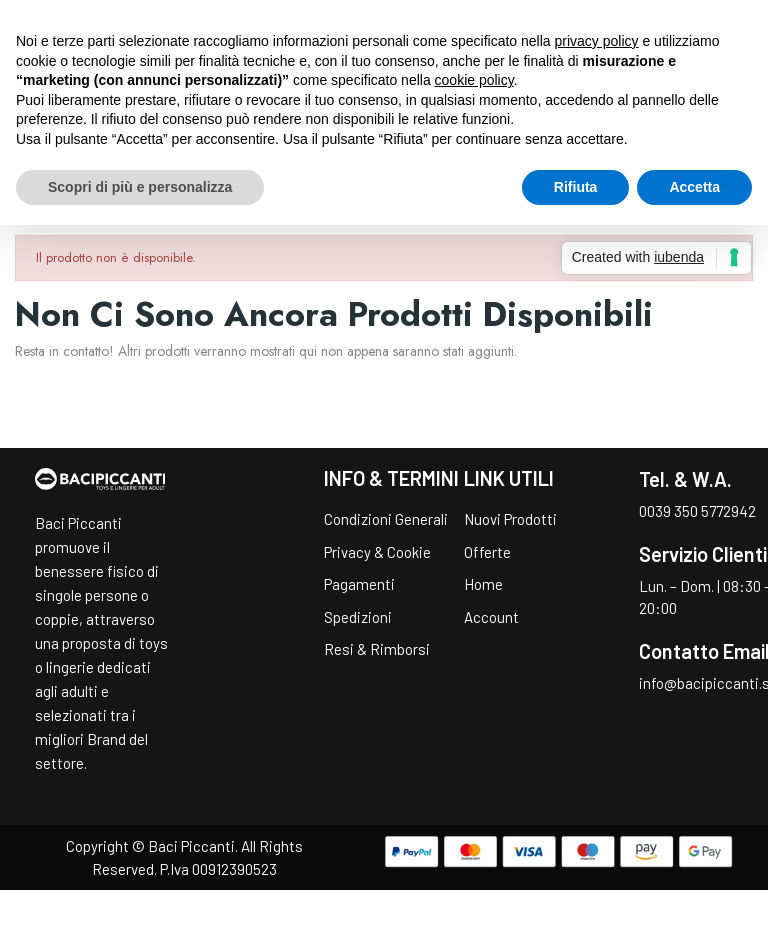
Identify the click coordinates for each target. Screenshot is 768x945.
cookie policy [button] (474, 80)
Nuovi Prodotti (510, 519)
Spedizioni (358, 617)
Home (483, 584)
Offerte (487, 552)
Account (491, 617)
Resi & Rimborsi (377, 649)
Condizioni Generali (386, 519)
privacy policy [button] (597, 41)
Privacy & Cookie (377, 552)
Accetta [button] (694, 187)
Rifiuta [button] (576, 187)
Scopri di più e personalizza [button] (140, 187)
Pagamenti (359, 584)
